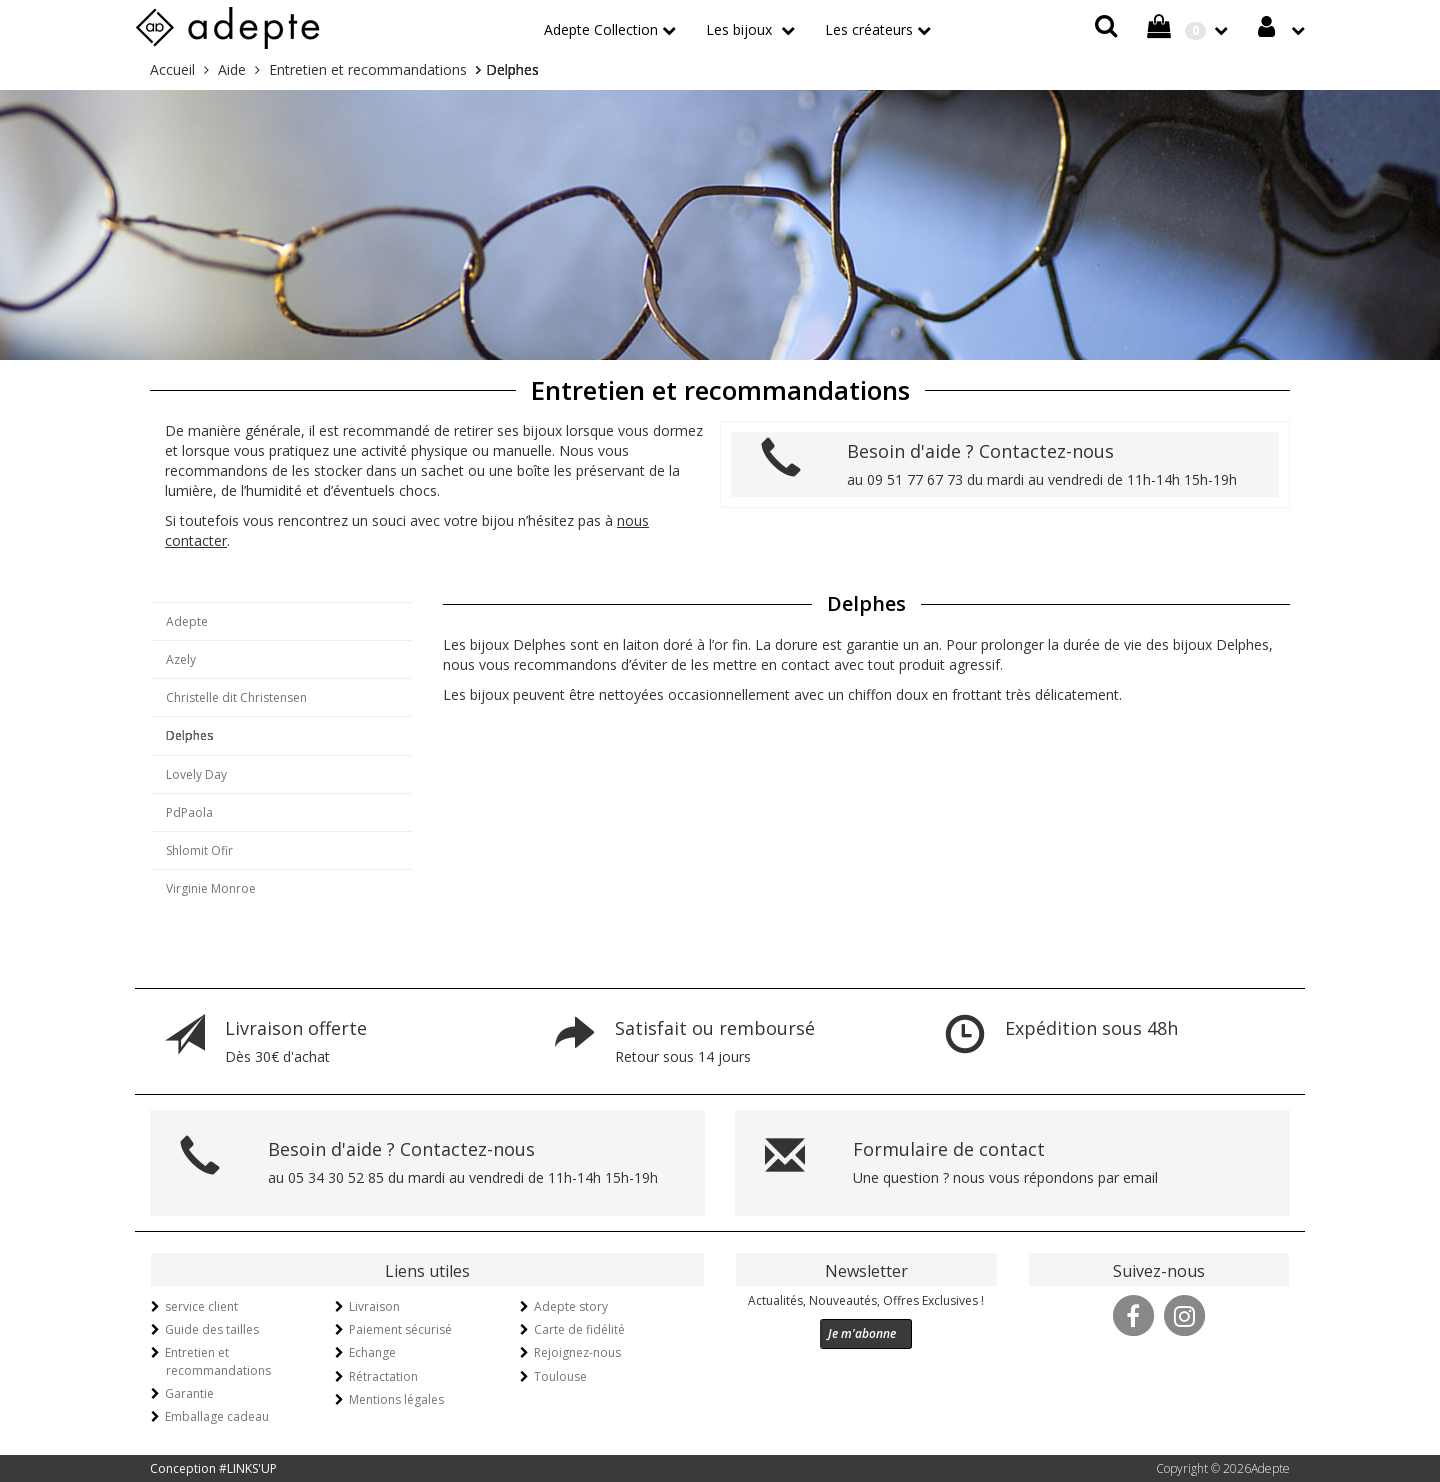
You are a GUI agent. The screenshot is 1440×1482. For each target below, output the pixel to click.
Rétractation (383, 1376)
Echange (372, 1352)
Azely (181, 659)
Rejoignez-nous (577, 1352)
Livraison (374, 1306)
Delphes (189, 735)
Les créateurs (869, 29)
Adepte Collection (601, 29)
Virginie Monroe (211, 888)
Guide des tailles (212, 1329)
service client (201, 1306)
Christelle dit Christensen (236, 697)
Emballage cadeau (217, 1416)
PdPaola (189, 812)
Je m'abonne (862, 1333)
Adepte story (571, 1306)
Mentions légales (396, 1399)
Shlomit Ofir (199, 850)
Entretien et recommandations (218, 1361)
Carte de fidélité (579, 1329)
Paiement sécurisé (400, 1329)
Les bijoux (741, 29)
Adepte (187, 621)
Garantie (189, 1393)
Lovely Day (196, 774)
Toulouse (560, 1376)
